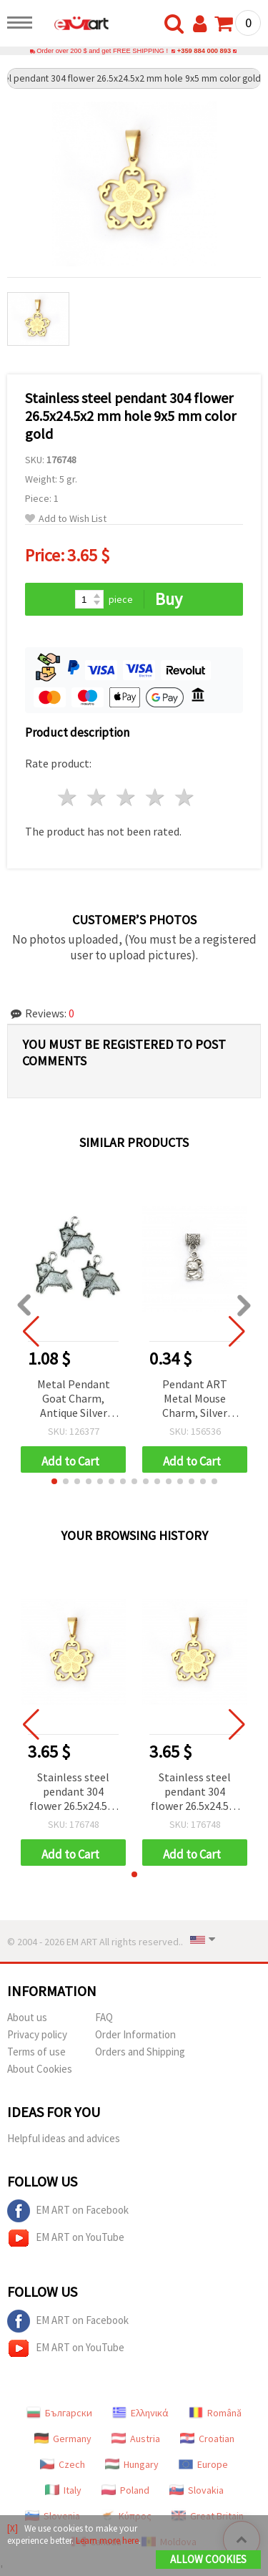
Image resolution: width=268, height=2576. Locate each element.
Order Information (135, 2034)
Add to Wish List (65, 518)
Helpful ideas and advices (63, 2138)
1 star (68, 797)
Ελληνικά (140, 2413)
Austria (135, 2438)
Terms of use (36, 2051)
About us (27, 2017)
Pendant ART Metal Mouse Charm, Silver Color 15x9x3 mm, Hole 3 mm (195, 1399)
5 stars (184, 797)
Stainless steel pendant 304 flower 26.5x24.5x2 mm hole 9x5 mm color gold (73, 1792)
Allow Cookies (208, 2559)
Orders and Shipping (140, 2051)
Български (59, 2413)
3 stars (127, 797)
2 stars (97, 797)
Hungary (132, 2464)
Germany (62, 2438)
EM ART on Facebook (68, 2210)
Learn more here (107, 2540)
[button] (54, 1481)
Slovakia (196, 2490)
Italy (63, 2490)
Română (215, 2413)
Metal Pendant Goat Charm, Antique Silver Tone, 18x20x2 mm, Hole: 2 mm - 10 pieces (73, 1399)
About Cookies (39, 2069)
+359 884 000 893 (204, 50)
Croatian (207, 2438)
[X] (12, 2528)
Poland (125, 2490)
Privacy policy (37, 2034)
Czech (62, 2464)
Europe (203, 2464)
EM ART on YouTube (65, 2238)
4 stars (155, 797)
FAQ (104, 2017)
